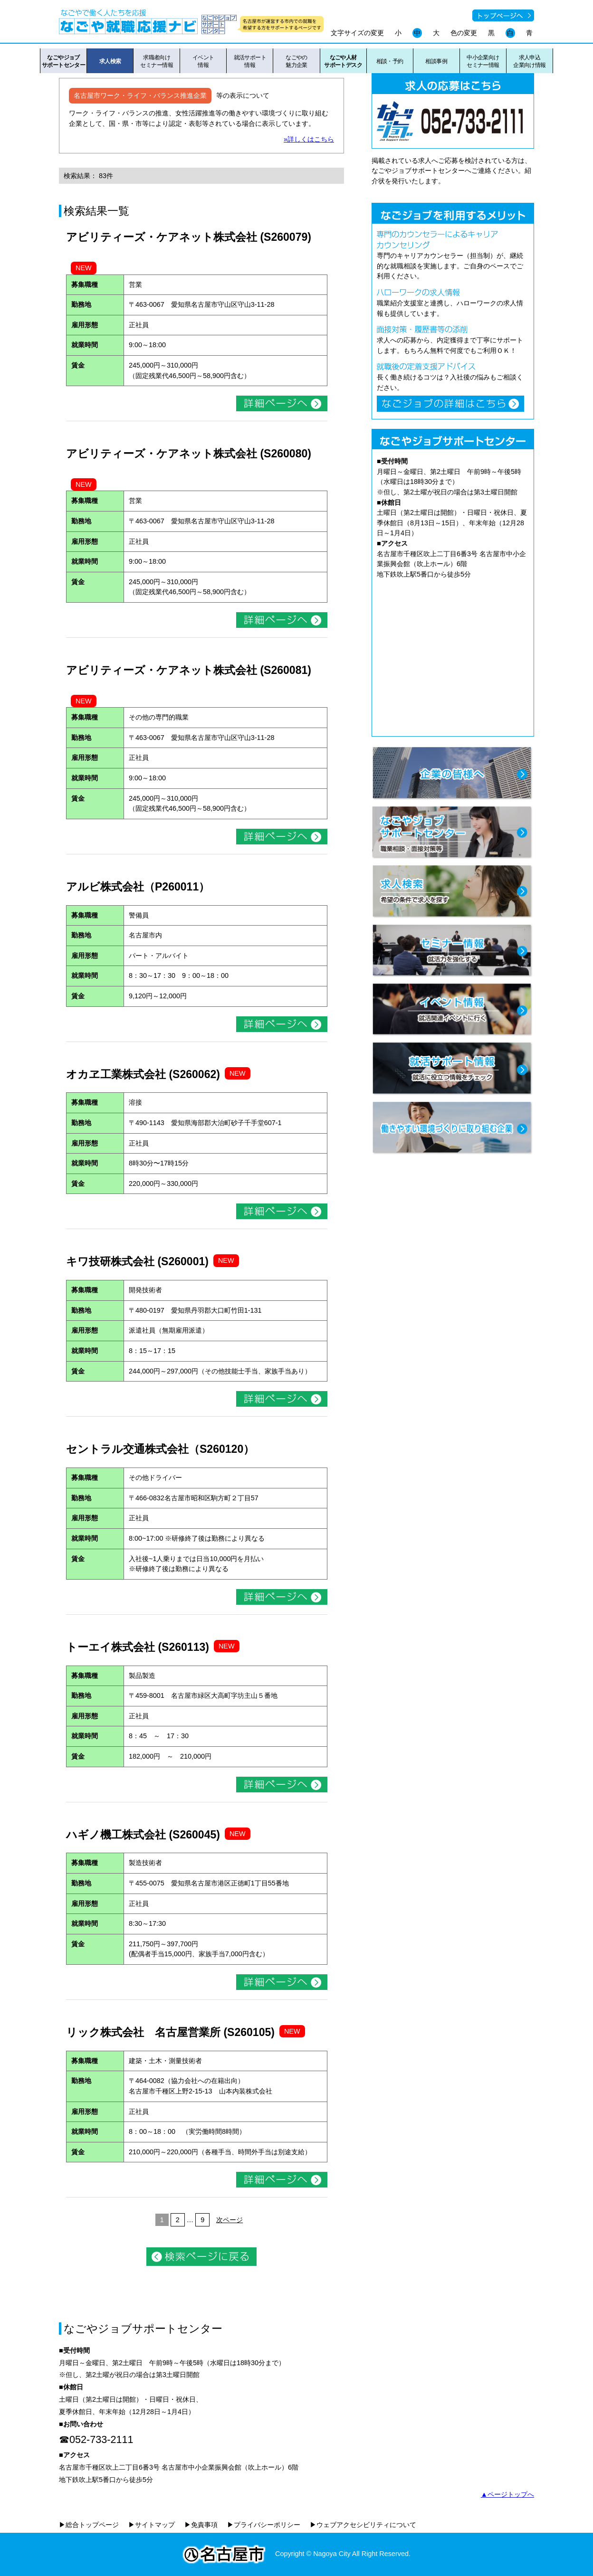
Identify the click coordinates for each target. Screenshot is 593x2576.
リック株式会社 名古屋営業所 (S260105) (170, 2032)
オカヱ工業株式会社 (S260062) (143, 1074)
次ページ (229, 2220)
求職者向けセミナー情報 (156, 61)
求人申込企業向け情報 (529, 61)
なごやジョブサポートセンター (63, 61)
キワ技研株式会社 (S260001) (137, 1261)
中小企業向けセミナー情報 (483, 61)
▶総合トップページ (89, 2525)
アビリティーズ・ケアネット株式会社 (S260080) (188, 453)
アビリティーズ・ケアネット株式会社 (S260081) (188, 670)
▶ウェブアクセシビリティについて (363, 2525)
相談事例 (436, 61)
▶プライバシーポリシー (263, 2525)
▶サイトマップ (151, 2525)
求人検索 (110, 61)
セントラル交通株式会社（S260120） (160, 1449)
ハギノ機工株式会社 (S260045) (143, 1834)
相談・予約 (389, 61)
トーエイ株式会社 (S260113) (137, 1647)
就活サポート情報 (250, 61)
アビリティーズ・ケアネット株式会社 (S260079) (188, 237)
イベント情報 (203, 61)
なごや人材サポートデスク (343, 61)
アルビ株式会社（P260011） (138, 887)
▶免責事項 (201, 2525)
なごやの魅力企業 (296, 61)
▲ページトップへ (507, 2494)
